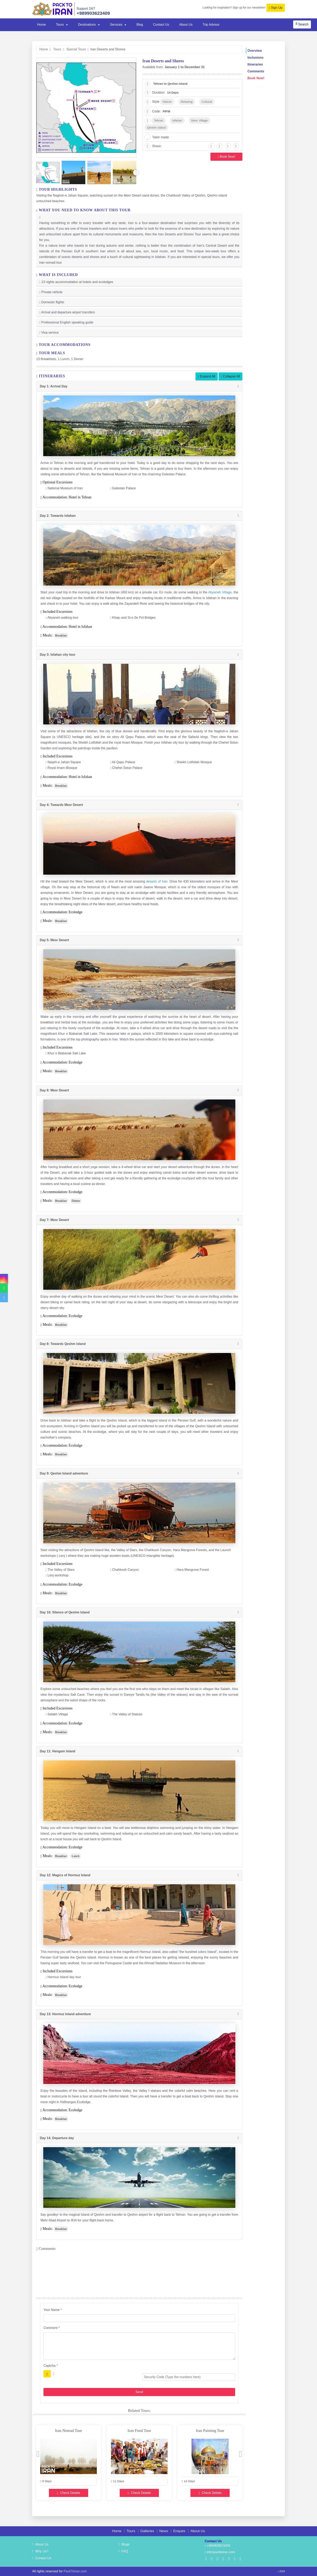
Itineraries (255, 64)
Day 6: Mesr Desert (54, 1090)
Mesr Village (199, 120)
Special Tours (76, 49)
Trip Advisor (211, 24)
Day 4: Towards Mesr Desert (61, 805)
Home (41, 24)
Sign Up (275, 8)
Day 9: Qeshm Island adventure (64, 1473)
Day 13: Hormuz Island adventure (65, 2014)
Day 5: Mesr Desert (54, 940)
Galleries (147, 2531)
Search (302, 24)
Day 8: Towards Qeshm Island (63, 1344)
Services (116, 24)
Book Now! (255, 78)
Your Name (52, 2310)
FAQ (123, 2551)
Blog (139, 24)
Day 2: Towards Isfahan (58, 515)
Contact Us (161, 24)
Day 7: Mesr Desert (54, 1220)
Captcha (50, 2365)
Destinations (87, 24)
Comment (51, 2328)
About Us (185, 24)
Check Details (68, 2493)
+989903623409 (93, 13)
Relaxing (186, 101)
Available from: (173, 67)
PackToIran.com (75, 2571)
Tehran (158, 120)
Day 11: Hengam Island (57, 1751)
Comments (255, 71)
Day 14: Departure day (57, 2138)
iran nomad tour (50, 262)
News (163, 2531)
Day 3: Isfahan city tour (57, 654)
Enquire (179, 2531)
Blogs (124, 2544)
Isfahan (177, 120)
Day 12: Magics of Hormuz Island (65, 1875)
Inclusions (255, 57)
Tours (60, 24)
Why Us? (40, 2551)
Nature (167, 101)
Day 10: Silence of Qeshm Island (65, 1612)
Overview (254, 50)
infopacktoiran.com (220, 2552)
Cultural (207, 101)
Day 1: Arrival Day (53, 386)
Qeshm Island (156, 127)
